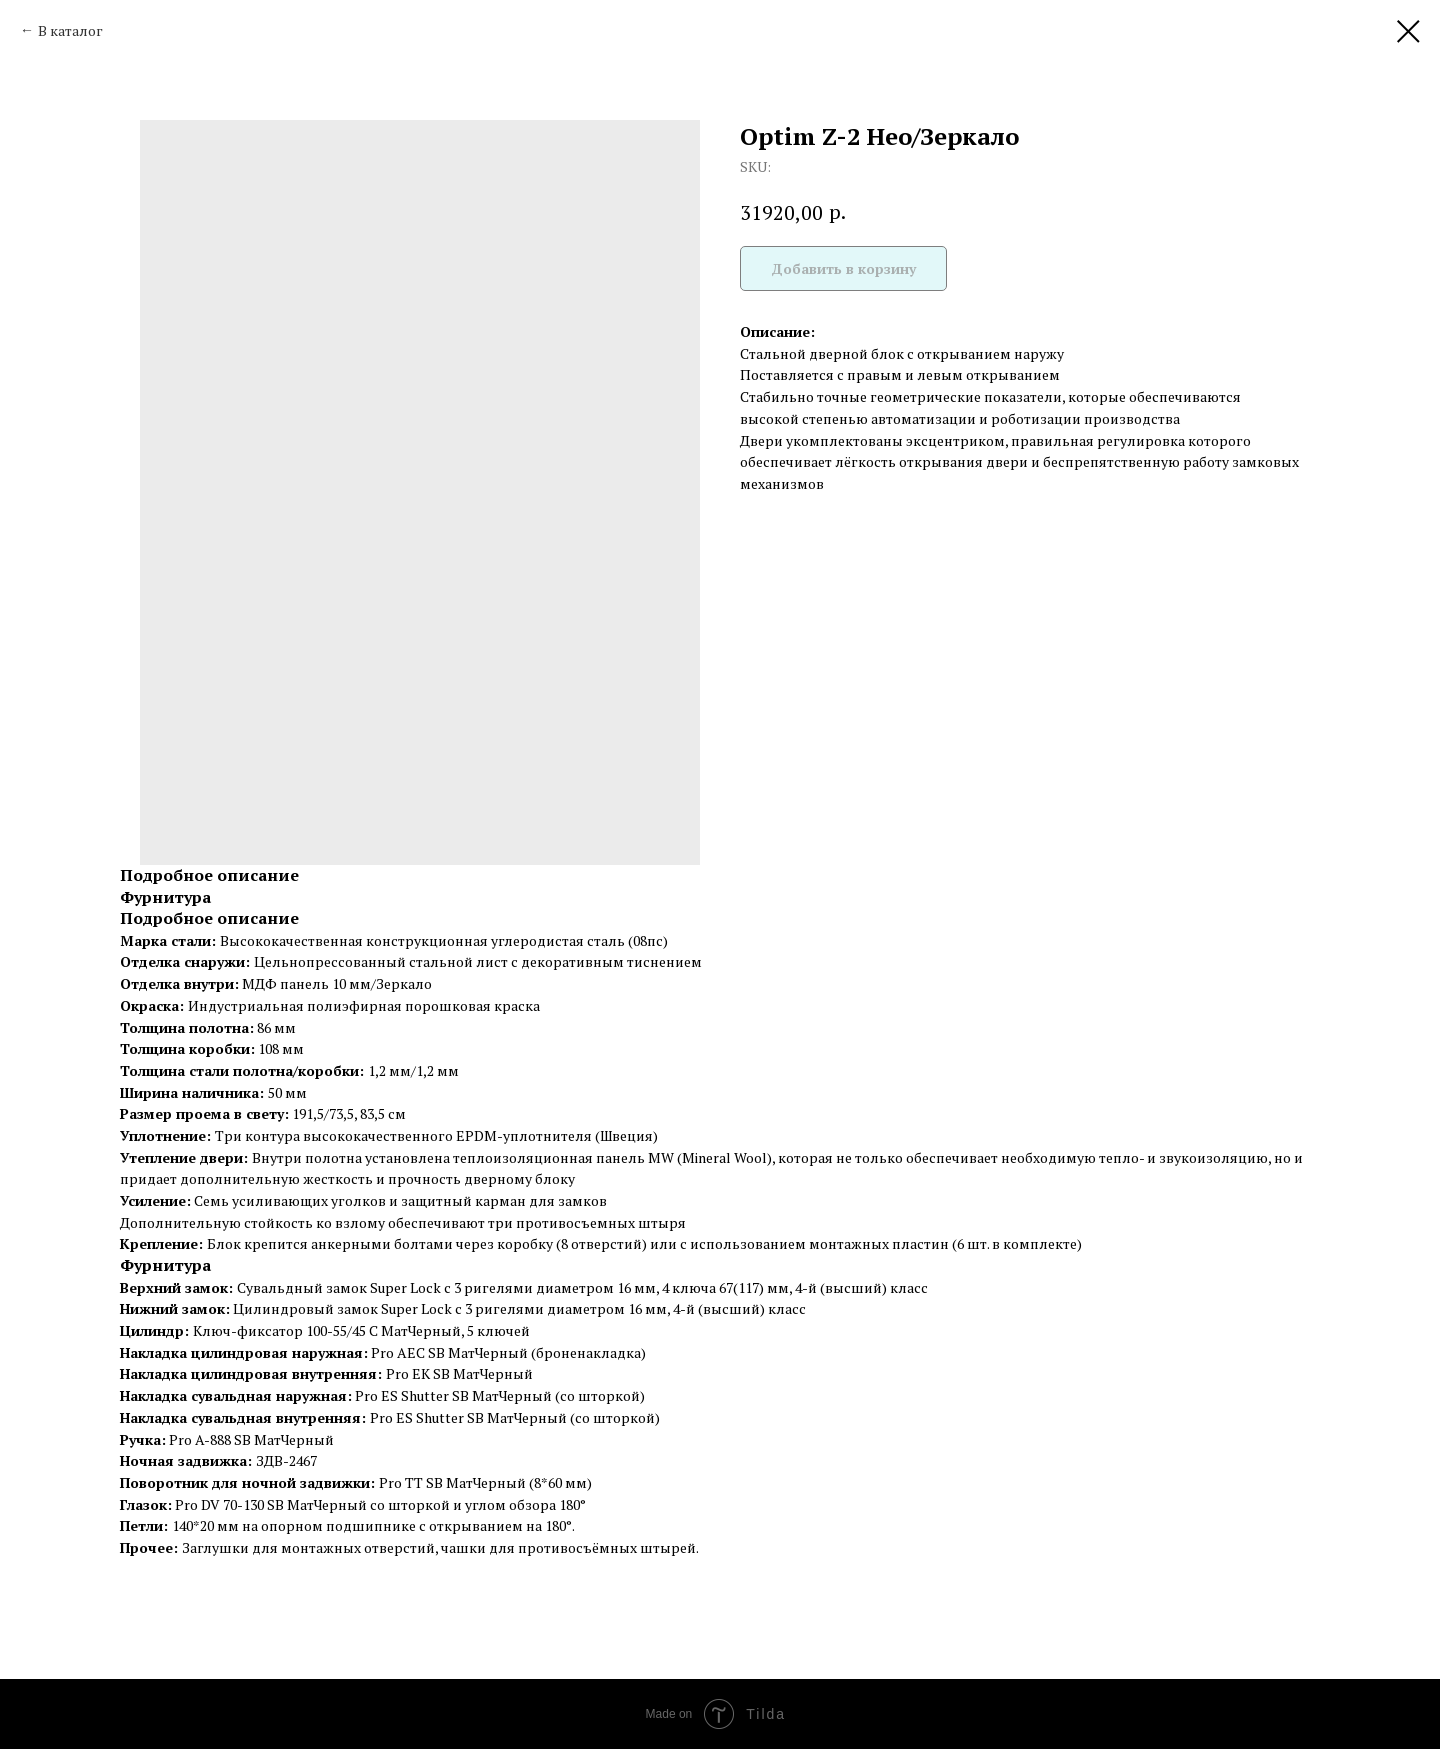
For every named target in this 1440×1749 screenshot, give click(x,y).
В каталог (70, 30)
